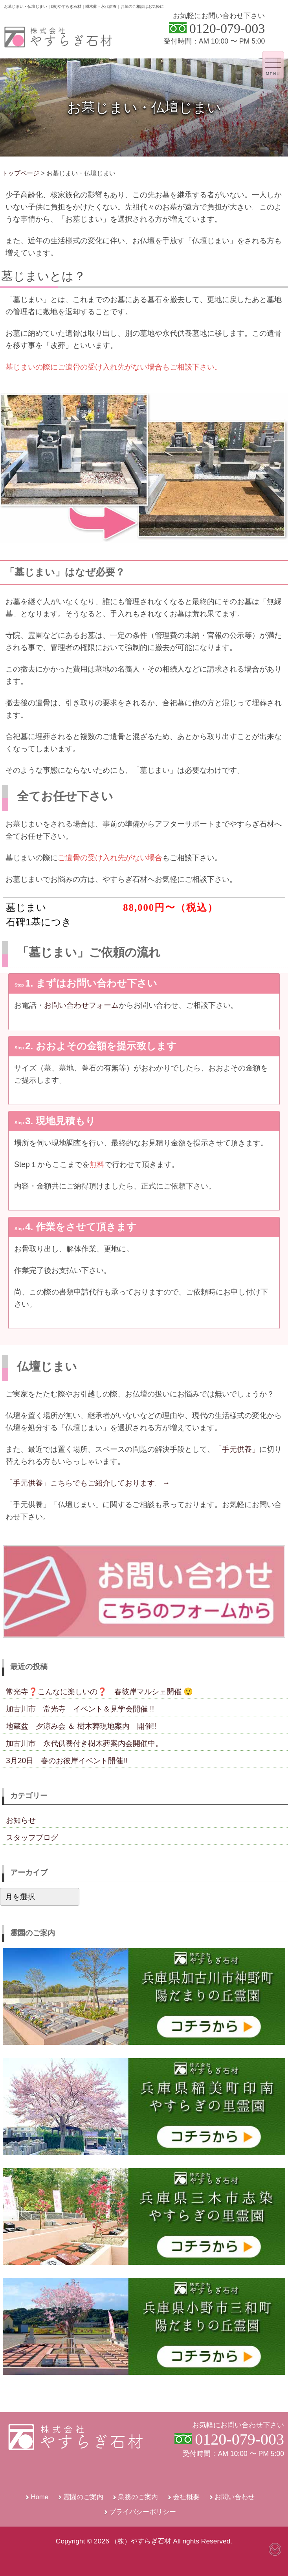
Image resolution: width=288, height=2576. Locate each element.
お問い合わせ (235, 2497)
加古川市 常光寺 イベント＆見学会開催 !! (80, 1708)
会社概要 (186, 2497)
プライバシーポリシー (142, 2512)
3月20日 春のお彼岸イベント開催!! (66, 1760)
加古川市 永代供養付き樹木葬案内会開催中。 (84, 1743)
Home (39, 2497)
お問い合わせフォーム (81, 1005)
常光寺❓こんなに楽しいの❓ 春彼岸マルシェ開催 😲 (99, 1691)
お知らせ (21, 1820)
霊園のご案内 (83, 2497)
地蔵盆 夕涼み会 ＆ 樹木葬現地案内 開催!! (81, 1726)
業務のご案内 (138, 2497)
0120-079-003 (227, 28)
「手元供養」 (237, 1449)
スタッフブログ (32, 1837)
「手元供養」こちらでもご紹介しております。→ (88, 1482)
